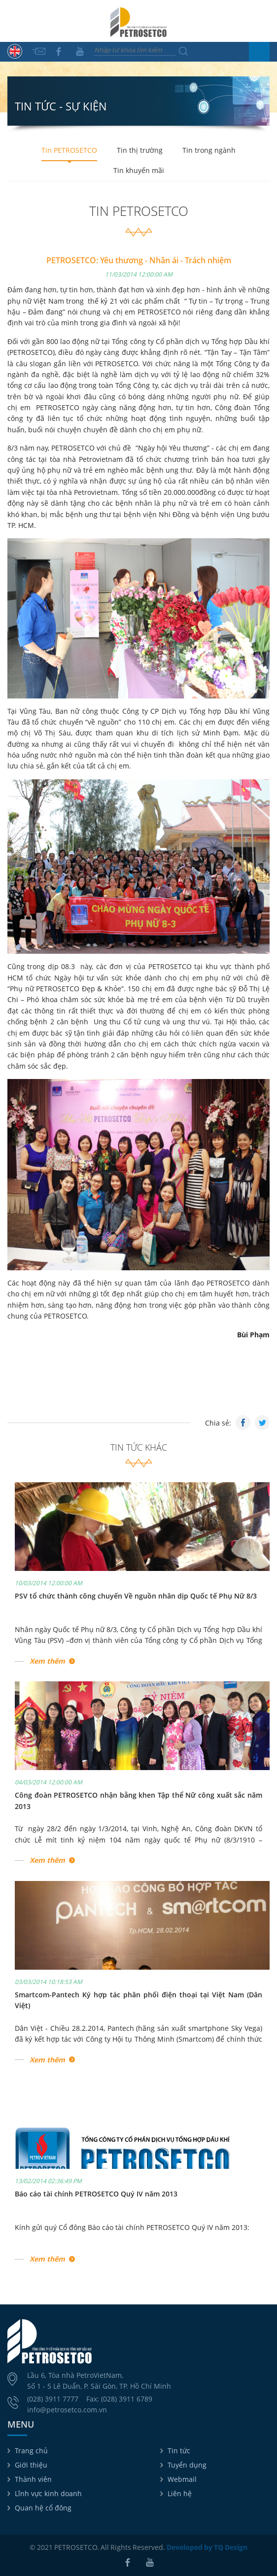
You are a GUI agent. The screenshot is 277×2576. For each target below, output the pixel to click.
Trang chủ (31, 2450)
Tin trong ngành (209, 150)
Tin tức (179, 2450)
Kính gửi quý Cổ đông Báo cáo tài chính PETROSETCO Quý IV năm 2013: (132, 2227)
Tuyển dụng (187, 2465)
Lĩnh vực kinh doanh (48, 2493)
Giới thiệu (31, 2465)
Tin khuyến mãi (138, 170)
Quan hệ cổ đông (43, 2507)
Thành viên (33, 2479)
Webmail (182, 2479)
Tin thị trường (140, 150)
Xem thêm (47, 1661)
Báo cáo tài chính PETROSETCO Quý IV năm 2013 (96, 2193)
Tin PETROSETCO (69, 150)
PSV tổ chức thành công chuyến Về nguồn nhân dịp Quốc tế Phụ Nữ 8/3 (136, 1596)
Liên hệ (180, 2493)
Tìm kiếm (183, 51)
